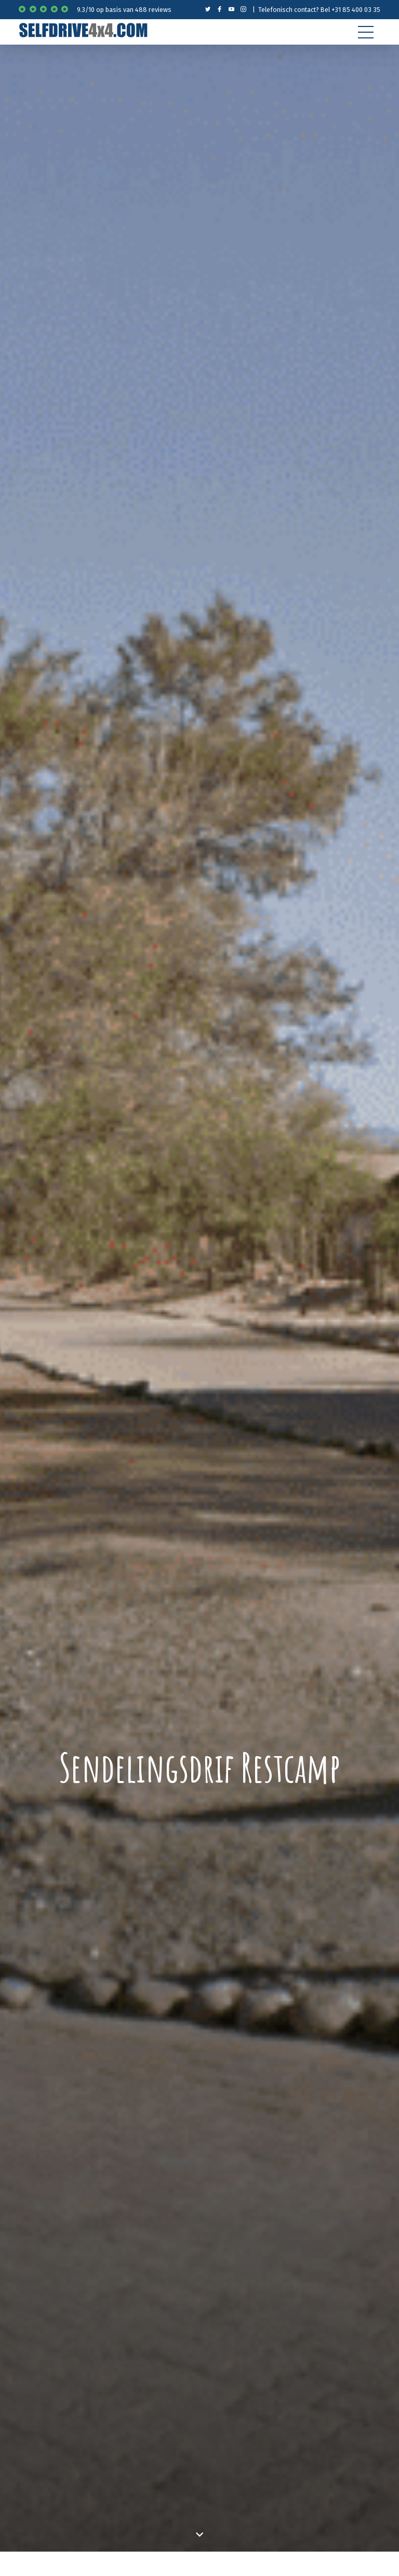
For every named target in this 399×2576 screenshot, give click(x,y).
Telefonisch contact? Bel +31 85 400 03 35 (319, 9)
